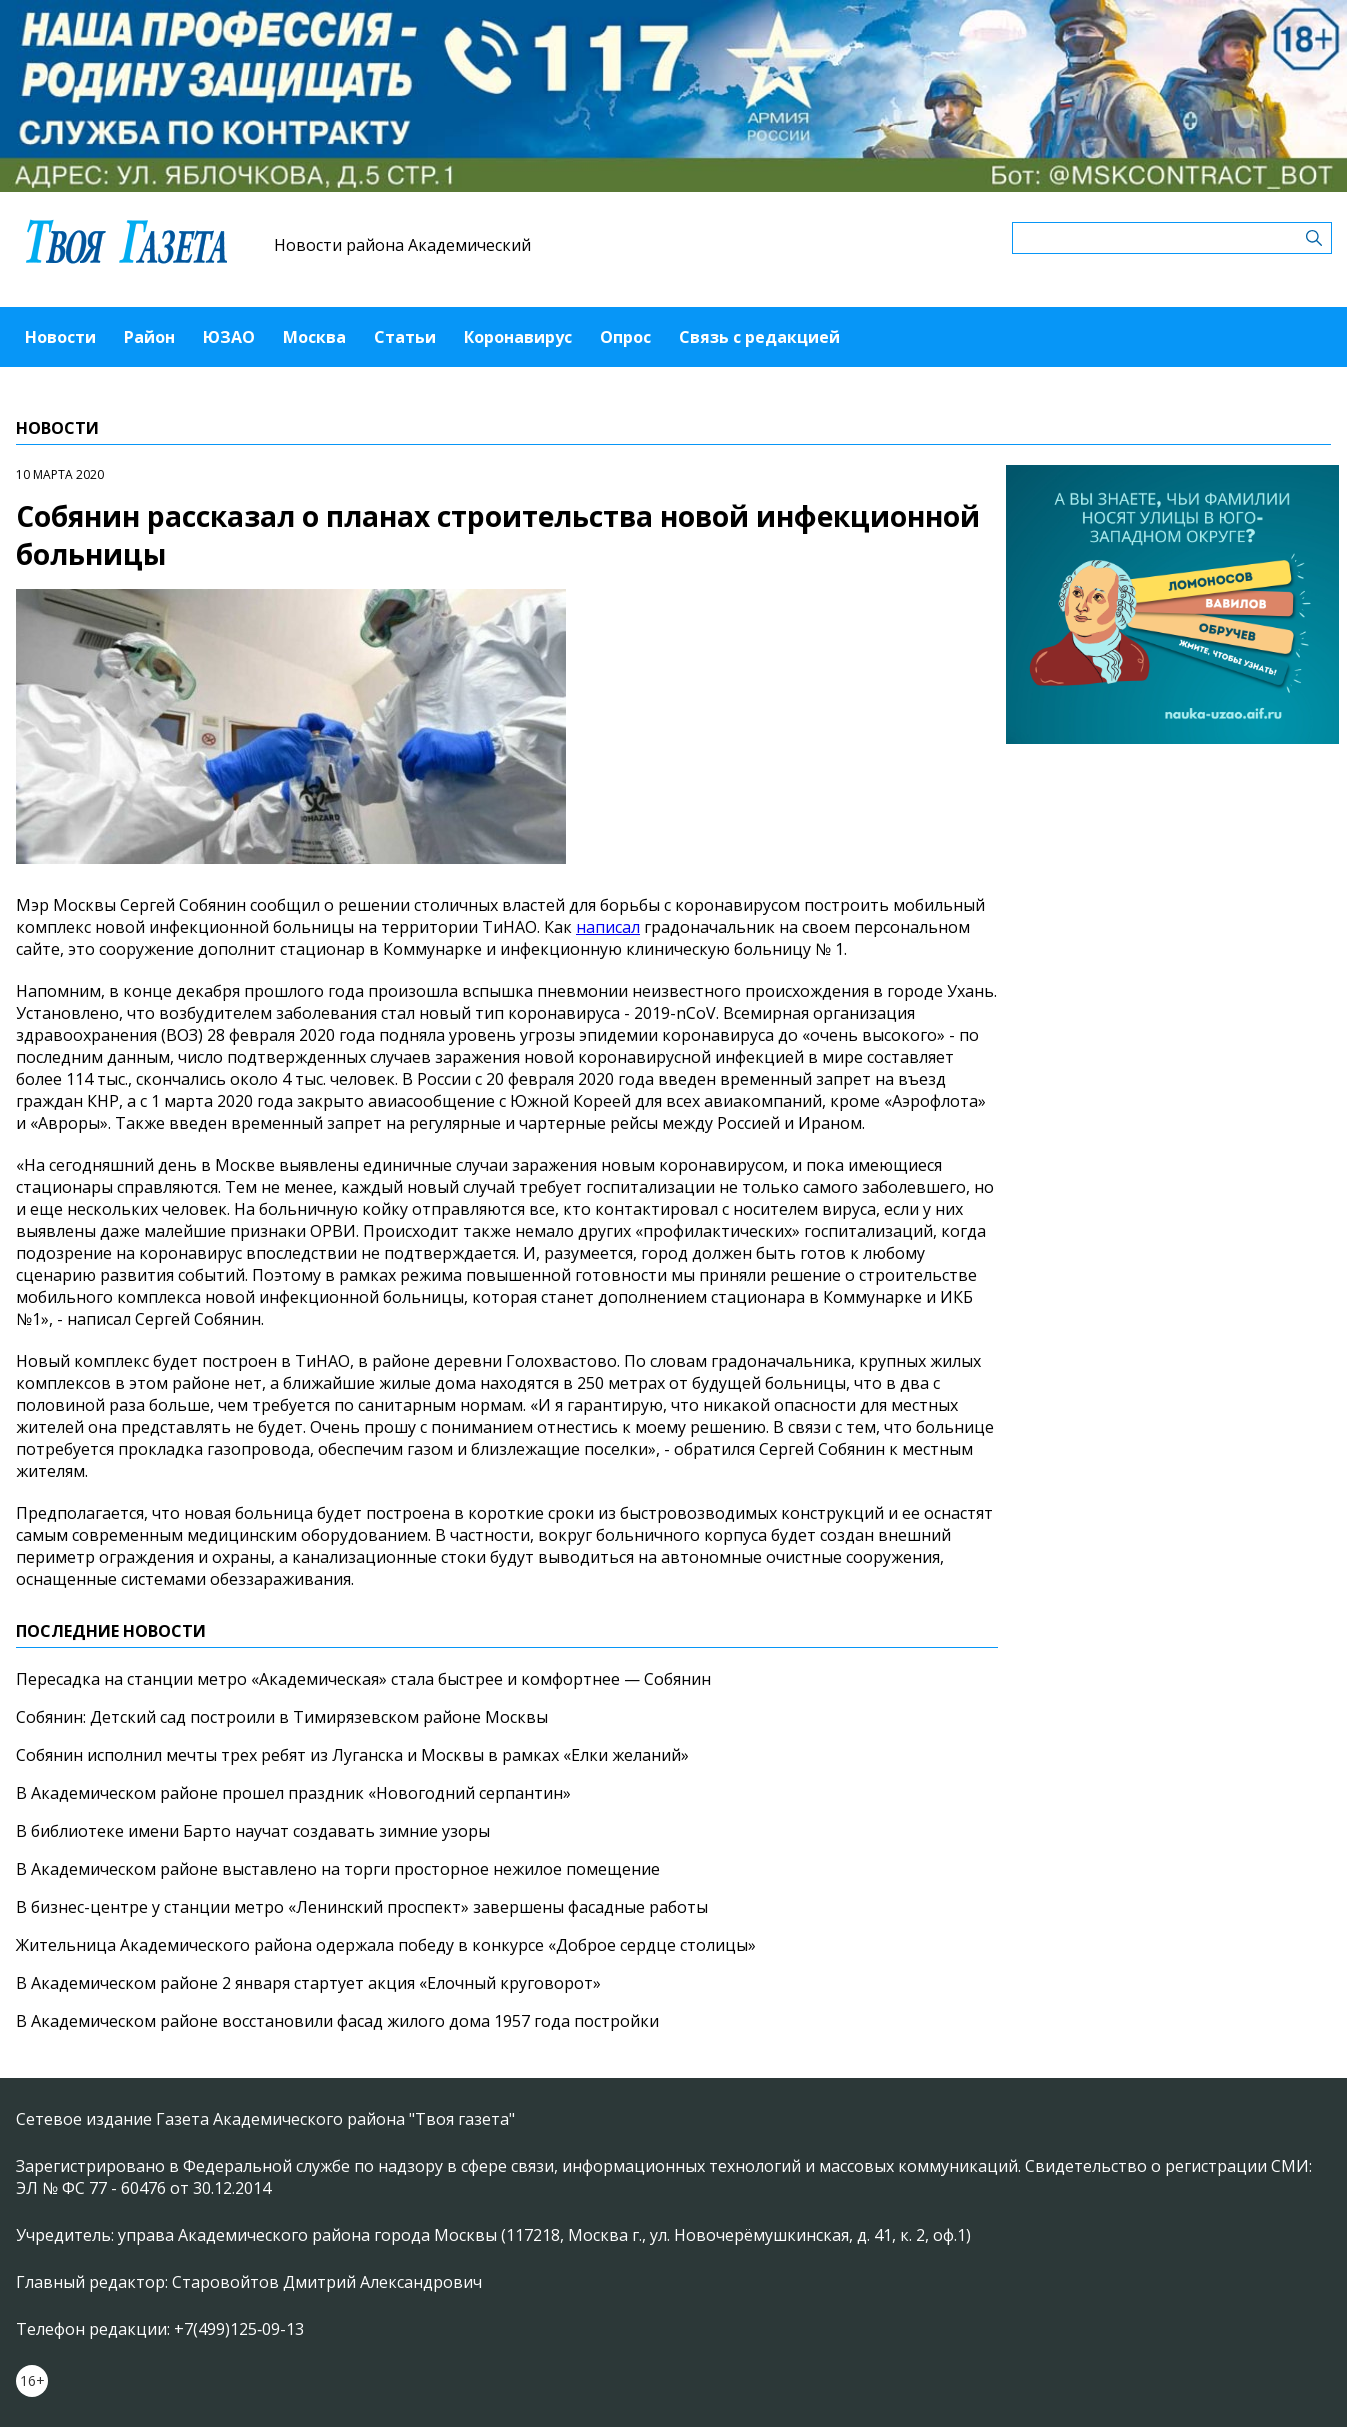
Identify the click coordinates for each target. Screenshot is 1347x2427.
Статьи (405, 337)
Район (149, 337)
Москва (314, 337)
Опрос (625, 337)
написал (608, 927)
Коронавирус (518, 337)
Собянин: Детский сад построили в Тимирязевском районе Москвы (282, 1717)
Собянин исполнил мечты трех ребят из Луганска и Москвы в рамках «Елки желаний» (352, 1755)
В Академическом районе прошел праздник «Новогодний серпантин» (293, 1793)
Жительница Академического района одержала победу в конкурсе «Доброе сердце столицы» (386, 1945)
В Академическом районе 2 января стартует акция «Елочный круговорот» (308, 1983)
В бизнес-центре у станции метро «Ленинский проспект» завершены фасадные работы (362, 1907)
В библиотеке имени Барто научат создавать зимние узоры (253, 1831)
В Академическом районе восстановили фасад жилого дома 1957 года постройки (337, 2021)
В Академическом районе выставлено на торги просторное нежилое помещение (338, 1869)
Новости (60, 337)
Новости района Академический (402, 245)
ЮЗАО (229, 337)
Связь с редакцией (759, 337)
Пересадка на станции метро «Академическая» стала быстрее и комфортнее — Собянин (363, 1679)
